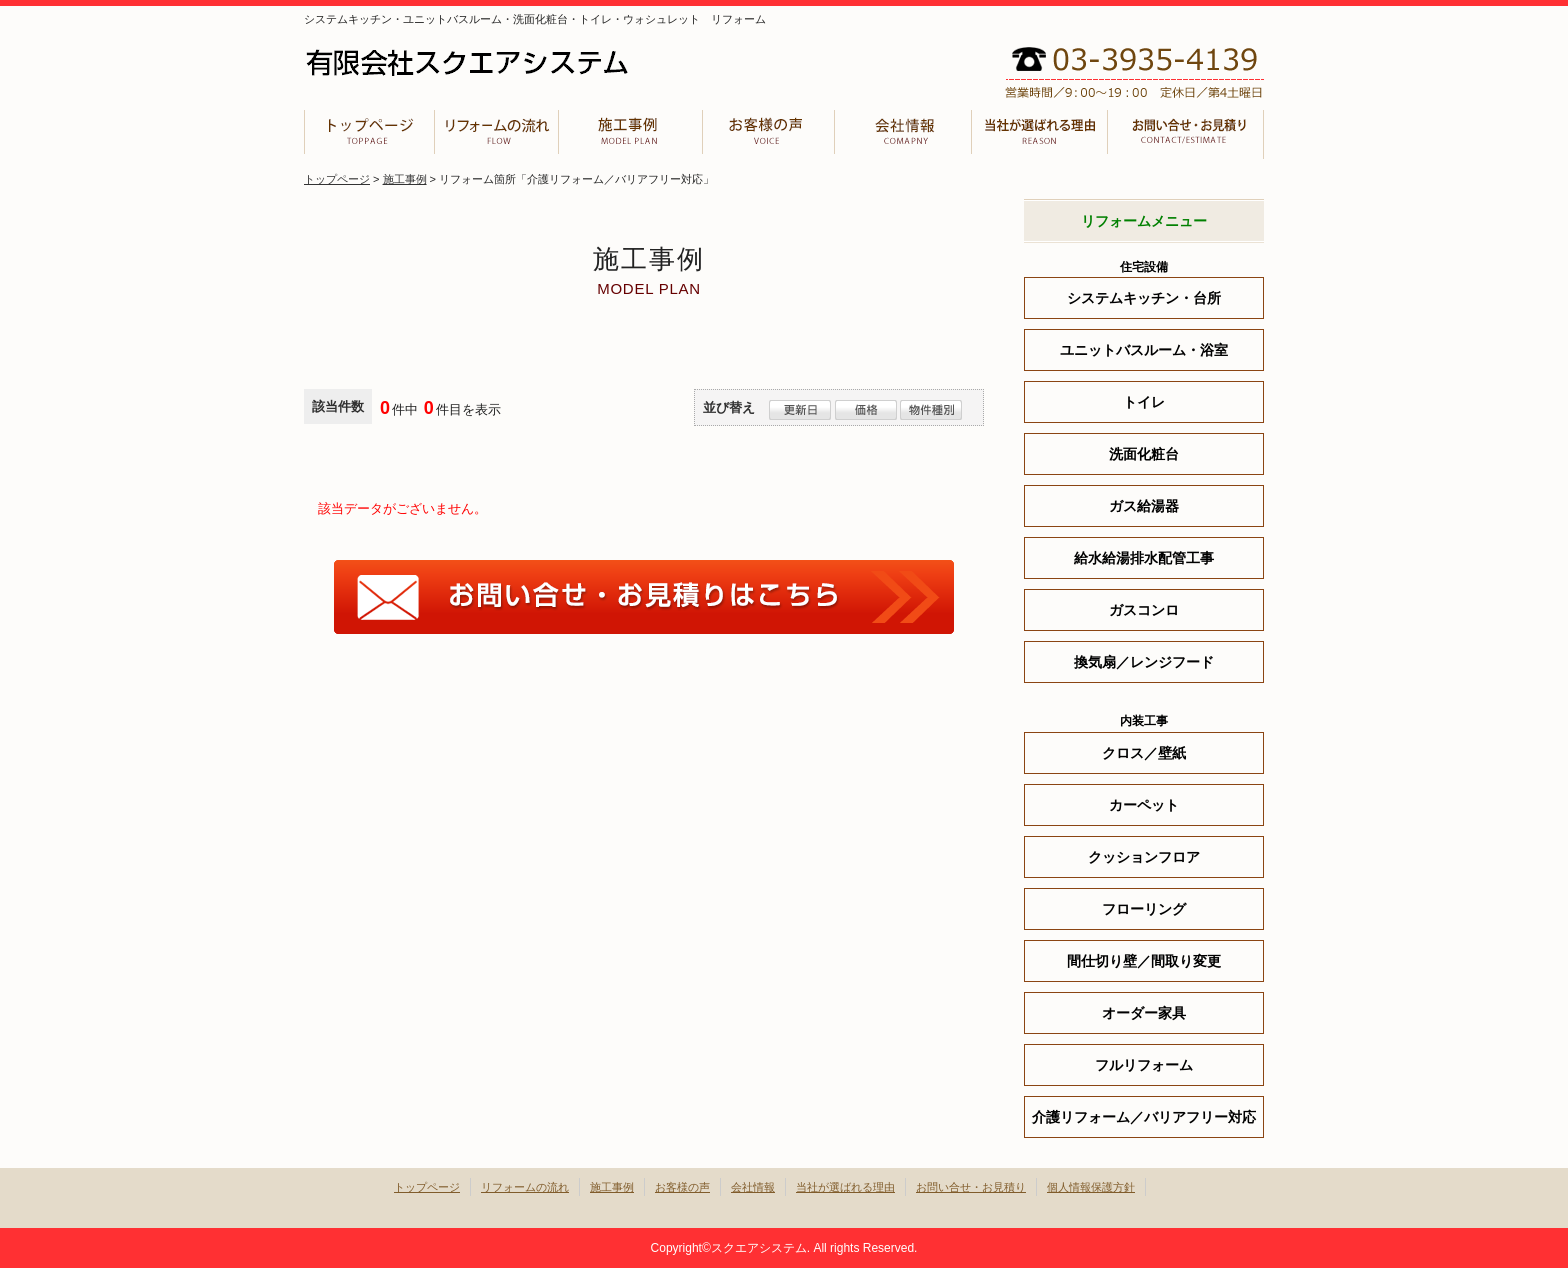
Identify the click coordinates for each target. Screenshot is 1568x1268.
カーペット (1144, 805)
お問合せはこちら (644, 597)
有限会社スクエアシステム (504, 63)
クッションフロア (1144, 857)
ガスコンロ (1144, 610)
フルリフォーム (1144, 1065)
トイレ (1144, 402)
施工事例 (628, 134)
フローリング (1144, 909)
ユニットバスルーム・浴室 (1144, 350)
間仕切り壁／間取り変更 (1144, 961)
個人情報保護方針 (1091, 1187)
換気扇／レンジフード (1144, 662)
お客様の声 (768, 134)
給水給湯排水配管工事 (1144, 558)
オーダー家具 (1144, 1013)
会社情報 (903, 134)
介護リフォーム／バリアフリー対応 (1144, 1117)
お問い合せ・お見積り (1186, 134)
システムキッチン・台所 (1144, 298)
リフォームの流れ (494, 134)
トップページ (368, 134)
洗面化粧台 (1144, 454)
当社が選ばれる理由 (1040, 134)
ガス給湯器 (1144, 506)
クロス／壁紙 (1144, 753)
